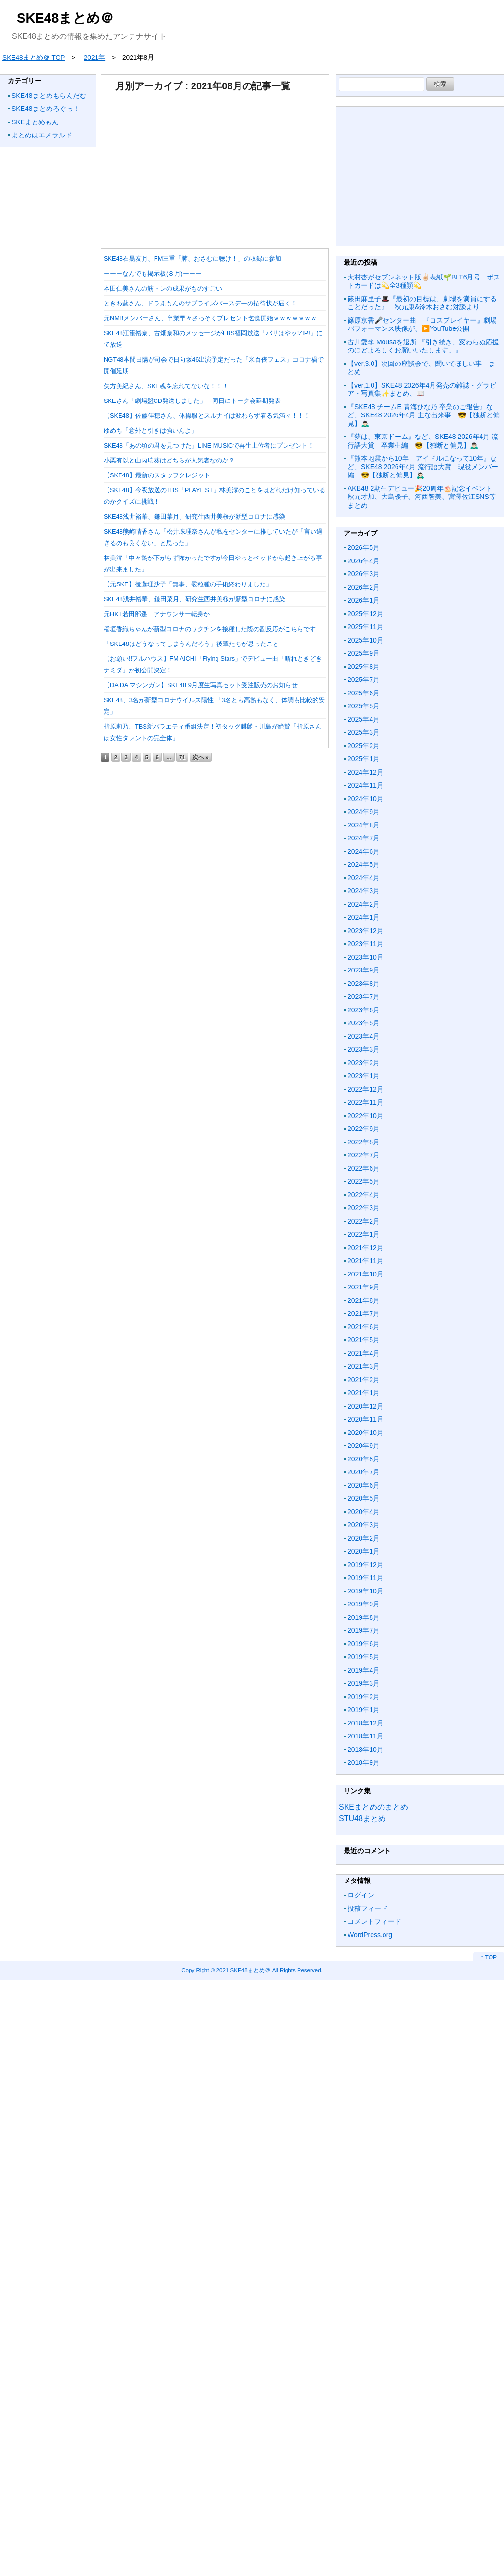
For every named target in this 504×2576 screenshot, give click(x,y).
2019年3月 (364, 1683)
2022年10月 (366, 1115)
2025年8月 (364, 666)
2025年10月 (366, 640)
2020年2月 (364, 1538)
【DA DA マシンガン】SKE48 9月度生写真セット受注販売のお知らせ (201, 685)
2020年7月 (364, 1472)
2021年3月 (364, 1366)
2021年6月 (364, 1327)
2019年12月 (366, 1564)
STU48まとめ (362, 1818)
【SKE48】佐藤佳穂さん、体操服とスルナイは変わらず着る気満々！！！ (207, 415)
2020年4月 (364, 1512)
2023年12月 (366, 931)
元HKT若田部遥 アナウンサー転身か (157, 614)
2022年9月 (364, 1128)
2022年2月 (364, 1221)
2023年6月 (364, 1010)
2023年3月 (364, 1049)
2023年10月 (366, 957)
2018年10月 (366, 1749)
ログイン (361, 1895)
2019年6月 (364, 1644)
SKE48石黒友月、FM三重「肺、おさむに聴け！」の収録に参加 (192, 258)
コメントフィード (374, 1921)
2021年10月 (366, 1274)
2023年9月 (364, 970)
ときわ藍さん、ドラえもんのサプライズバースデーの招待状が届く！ (200, 303)
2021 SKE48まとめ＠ (243, 1970)
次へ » (200, 757)
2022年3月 (364, 1208)
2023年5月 (364, 1023)
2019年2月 (364, 1697)
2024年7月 (364, 838)
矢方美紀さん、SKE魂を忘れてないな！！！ (166, 385)
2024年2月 (364, 904)
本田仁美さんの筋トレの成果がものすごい (163, 288)
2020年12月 (366, 1406)
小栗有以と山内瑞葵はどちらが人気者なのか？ (169, 460)
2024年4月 (364, 878)
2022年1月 (364, 1234)
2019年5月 (364, 1657)
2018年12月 (366, 1723)
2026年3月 (364, 574)
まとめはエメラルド (42, 135)
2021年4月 (364, 1353)
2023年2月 (364, 1063)
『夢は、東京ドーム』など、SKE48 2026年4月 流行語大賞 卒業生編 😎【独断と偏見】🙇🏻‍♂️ (423, 441)
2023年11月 (366, 944)
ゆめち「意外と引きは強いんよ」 (150, 430)
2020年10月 (366, 1432)
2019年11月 (366, 1577)
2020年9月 (364, 1445)
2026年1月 (364, 600)
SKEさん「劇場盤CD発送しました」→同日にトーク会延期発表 (192, 400)
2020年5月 (364, 1498)
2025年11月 (366, 627)
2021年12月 (366, 1248)
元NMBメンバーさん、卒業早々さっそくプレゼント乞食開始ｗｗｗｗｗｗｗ (210, 318)
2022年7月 (364, 1155)
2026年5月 (364, 547)
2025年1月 (364, 759)
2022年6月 (364, 1168)
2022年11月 (366, 1102)
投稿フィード (368, 1908)
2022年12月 (366, 1089)
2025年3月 (364, 732)
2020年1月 (364, 1551)
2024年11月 (366, 785)
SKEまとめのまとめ (373, 1807)
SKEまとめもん (35, 122)
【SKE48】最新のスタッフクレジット (157, 475)
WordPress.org (370, 1935)
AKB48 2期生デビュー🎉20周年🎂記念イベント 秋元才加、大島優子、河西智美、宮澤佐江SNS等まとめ (423, 497)
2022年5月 (364, 1181)
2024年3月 (364, 891)
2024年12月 (366, 772)
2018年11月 (366, 1736)
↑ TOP (488, 1957)
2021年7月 (364, 1313)
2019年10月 (366, 1591)
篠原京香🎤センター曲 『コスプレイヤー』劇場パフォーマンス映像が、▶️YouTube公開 (422, 324)
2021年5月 (364, 1340)
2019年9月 (364, 1604)
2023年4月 (364, 1036)
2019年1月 (364, 1709)
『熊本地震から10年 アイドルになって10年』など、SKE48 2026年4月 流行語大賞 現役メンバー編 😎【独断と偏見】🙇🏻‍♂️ (423, 466)
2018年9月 (364, 1762)
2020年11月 (366, 1419)
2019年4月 (364, 1670)
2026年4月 (364, 561)
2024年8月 (364, 825)
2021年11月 (366, 1260)
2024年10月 (366, 798)
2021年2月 (364, 1380)
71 (182, 757)
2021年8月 (364, 1300)
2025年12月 (366, 614)
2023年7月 (364, 996)
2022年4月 (364, 1195)
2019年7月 (364, 1630)
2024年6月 (364, 851)
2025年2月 (364, 746)
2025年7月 (364, 679)
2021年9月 (364, 1287)
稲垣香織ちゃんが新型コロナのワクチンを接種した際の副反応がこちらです (210, 628)
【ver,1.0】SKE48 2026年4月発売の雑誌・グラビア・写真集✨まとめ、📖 (422, 389)
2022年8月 (364, 1142)
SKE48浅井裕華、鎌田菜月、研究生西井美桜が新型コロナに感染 (194, 516)
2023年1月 (364, 1076)
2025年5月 (364, 706)
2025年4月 (364, 719)
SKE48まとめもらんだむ (49, 95)
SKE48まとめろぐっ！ (46, 108)
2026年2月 (364, 587)
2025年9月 (364, 653)
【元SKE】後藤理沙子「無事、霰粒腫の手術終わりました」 (188, 584)
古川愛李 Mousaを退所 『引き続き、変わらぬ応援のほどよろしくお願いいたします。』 (423, 346)
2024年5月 (364, 864)
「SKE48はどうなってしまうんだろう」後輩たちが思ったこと (191, 643)
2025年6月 (364, 693)
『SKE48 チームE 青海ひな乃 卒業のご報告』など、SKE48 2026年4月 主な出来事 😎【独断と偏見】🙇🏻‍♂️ (424, 415)
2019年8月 (364, 1617)
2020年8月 (364, 1459)
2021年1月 (364, 1393)
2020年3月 (364, 1525)
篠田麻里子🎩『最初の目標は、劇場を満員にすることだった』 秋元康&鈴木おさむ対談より (422, 303)
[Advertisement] (219, 169)
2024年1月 (364, 917)
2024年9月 (364, 811)
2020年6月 (364, 1485)
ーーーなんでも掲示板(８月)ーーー (153, 273)
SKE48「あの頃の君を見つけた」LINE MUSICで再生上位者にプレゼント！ (209, 445)
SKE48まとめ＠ (65, 18)
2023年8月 (364, 983)
